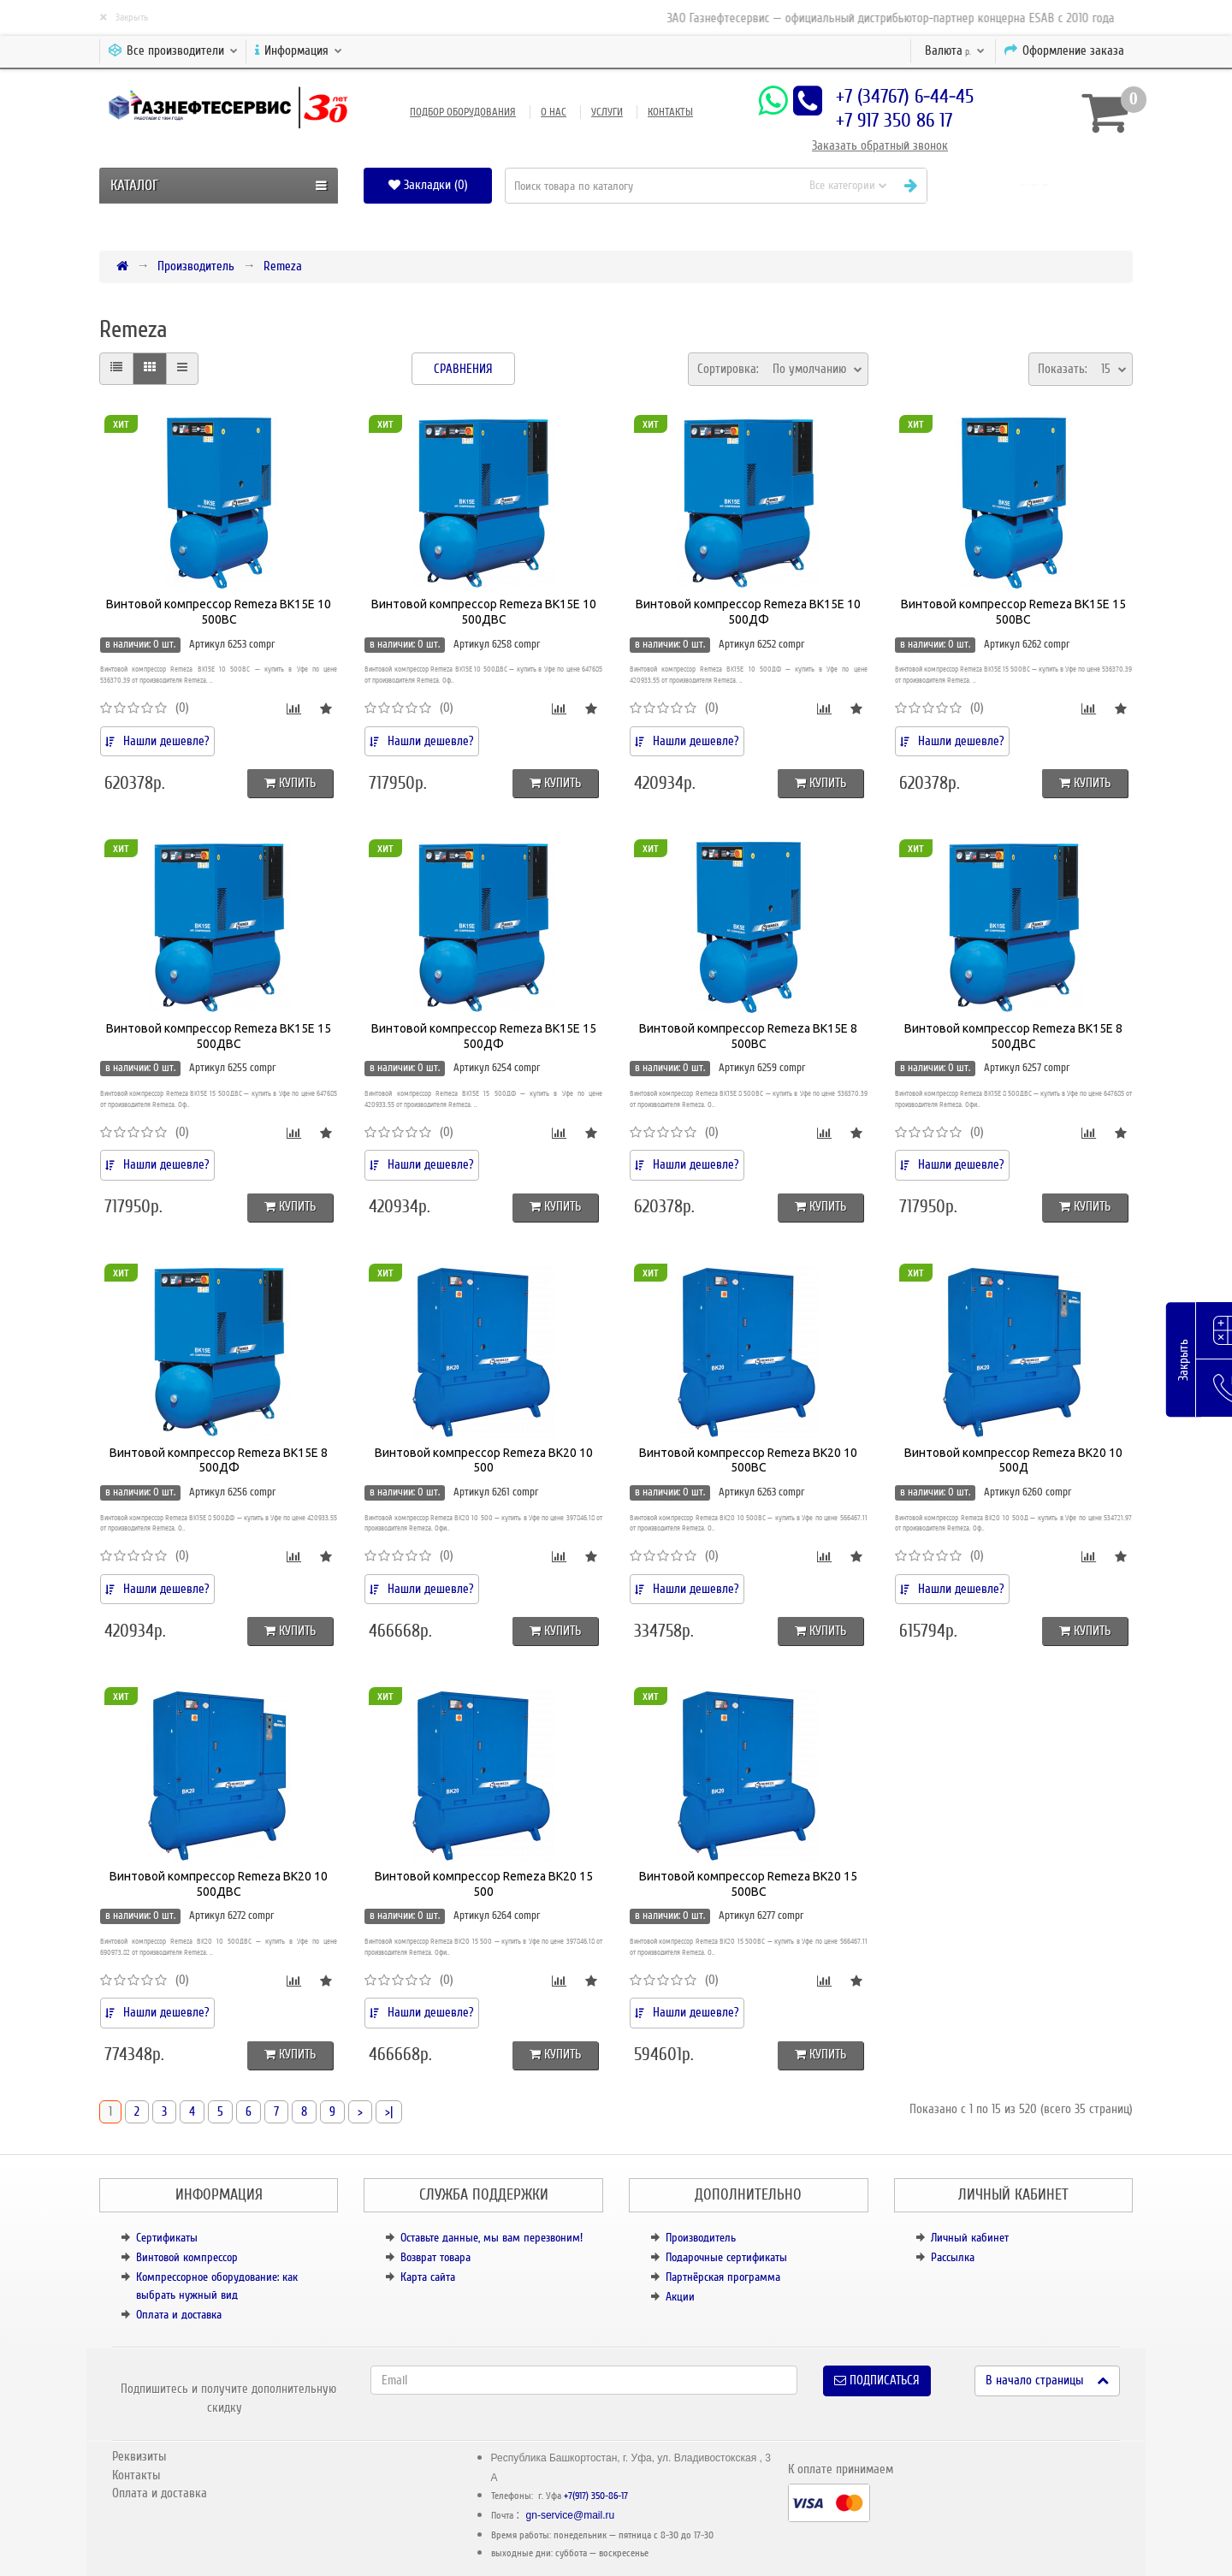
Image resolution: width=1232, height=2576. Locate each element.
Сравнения (463, 368)
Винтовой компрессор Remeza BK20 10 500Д (1013, 1460)
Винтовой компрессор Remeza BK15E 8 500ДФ (219, 1460)
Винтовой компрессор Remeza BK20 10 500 (484, 1460)
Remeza (283, 266)
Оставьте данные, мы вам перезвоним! (491, 2237)
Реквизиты (139, 2456)
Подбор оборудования (463, 112)
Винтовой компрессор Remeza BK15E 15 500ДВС (218, 1036)
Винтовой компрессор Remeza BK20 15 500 (484, 1883)
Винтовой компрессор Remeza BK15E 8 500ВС (748, 1036)
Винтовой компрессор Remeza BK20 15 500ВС (748, 1883)
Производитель (195, 266)
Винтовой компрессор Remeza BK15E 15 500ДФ (483, 1036)
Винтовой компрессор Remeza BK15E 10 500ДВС (483, 611)
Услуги (607, 112)
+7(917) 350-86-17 (596, 2496)
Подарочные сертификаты (726, 2257)
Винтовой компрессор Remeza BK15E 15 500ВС (1013, 611)
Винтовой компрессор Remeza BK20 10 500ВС (748, 1460)
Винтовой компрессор (187, 2257)
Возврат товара (435, 2257)
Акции (680, 2296)
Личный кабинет (970, 2237)
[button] (1036, 185)
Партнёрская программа (723, 2277)
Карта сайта (427, 2277)
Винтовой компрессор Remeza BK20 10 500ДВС (219, 1883)
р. (955, 50)
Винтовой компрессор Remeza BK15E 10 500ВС (218, 611)
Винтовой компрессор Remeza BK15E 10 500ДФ (748, 611)
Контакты (670, 112)
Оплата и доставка (179, 2314)
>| (389, 2111)
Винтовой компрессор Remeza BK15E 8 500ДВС (1013, 1036)
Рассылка (952, 2257)
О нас (553, 112)
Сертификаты (167, 2237)
